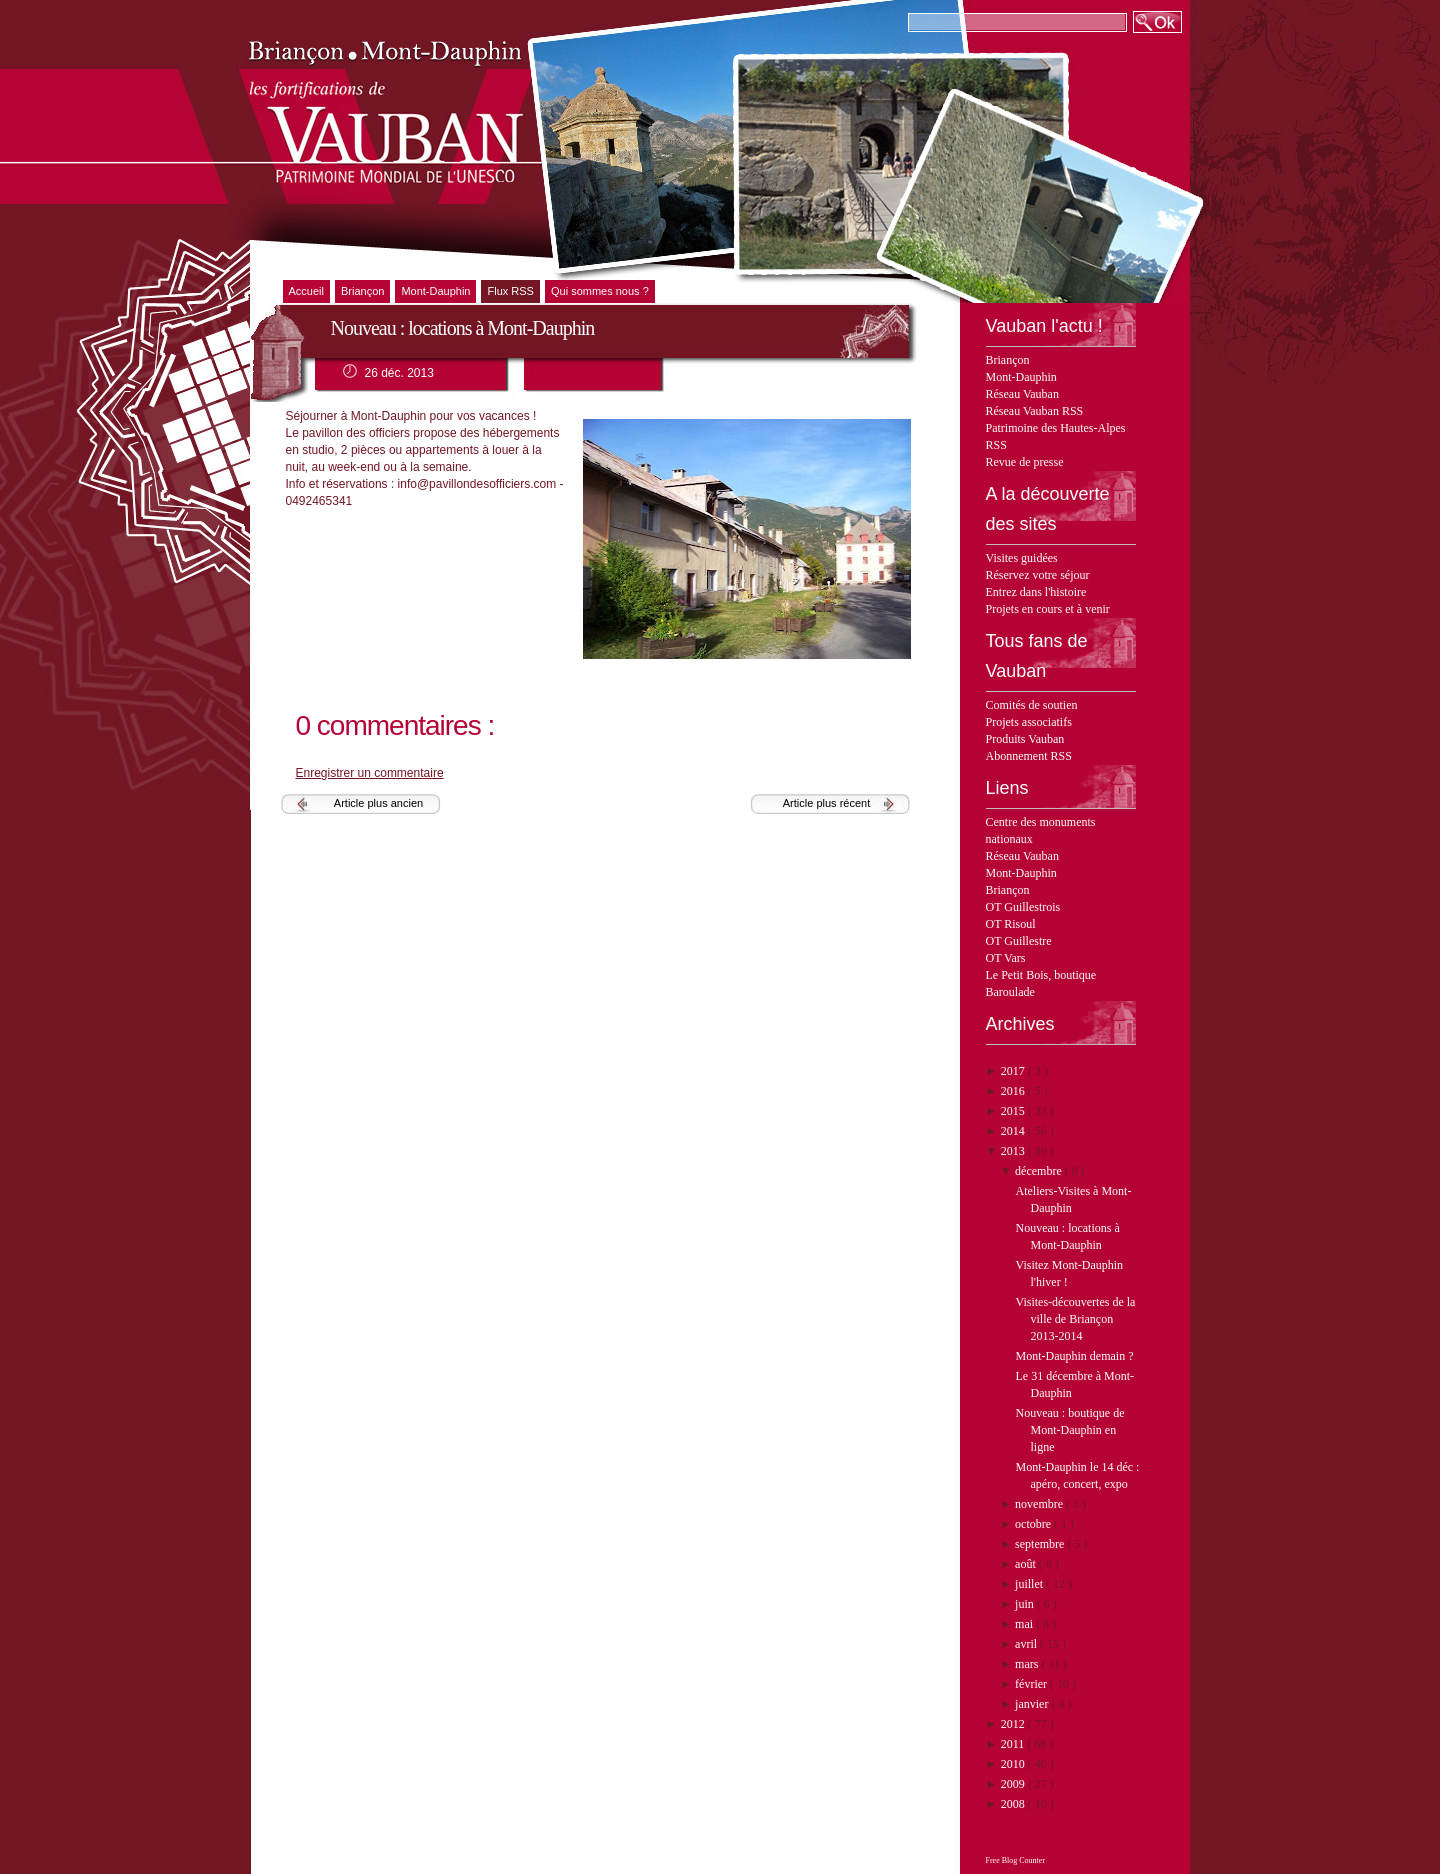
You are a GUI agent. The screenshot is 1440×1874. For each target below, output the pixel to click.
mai (1025, 1624)
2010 (1014, 1764)
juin (1026, 1604)
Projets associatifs (1029, 722)
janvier (1033, 1704)
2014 (1014, 1131)
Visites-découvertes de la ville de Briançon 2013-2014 (1075, 1319)
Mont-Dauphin (1021, 377)
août (1027, 1564)
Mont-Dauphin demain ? (1074, 1356)
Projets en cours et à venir (1048, 609)
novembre (1040, 1504)
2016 (1014, 1091)
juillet (1030, 1584)
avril (1027, 1644)
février (1032, 1684)
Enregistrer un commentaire (370, 773)
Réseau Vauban (1022, 394)
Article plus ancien (378, 803)
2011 (1014, 1744)
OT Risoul (1011, 924)
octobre (1034, 1524)
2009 (1014, 1784)
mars (1028, 1664)
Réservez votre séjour (1038, 575)
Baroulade (1010, 992)
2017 (1014, 1071)
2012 (1014, 1724)
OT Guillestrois (1023, 907)
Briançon (1008, 360)
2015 (1014, 1111)
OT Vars (1006, 958)
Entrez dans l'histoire (1036, 592)
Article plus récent (826, 803)
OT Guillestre (1019, 941)
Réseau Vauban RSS (1035, 411)
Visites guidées (1022, 558)
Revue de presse (1025, 462)
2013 (1014, 1151)
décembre (1040, 1171)
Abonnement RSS (1029, 756)
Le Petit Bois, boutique (1041, 975)
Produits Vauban (1025, 739)
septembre (1041, 1544)
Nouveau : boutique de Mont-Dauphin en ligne (1069, 1430)
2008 (1014, 1804)
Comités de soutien (1032, 705)
